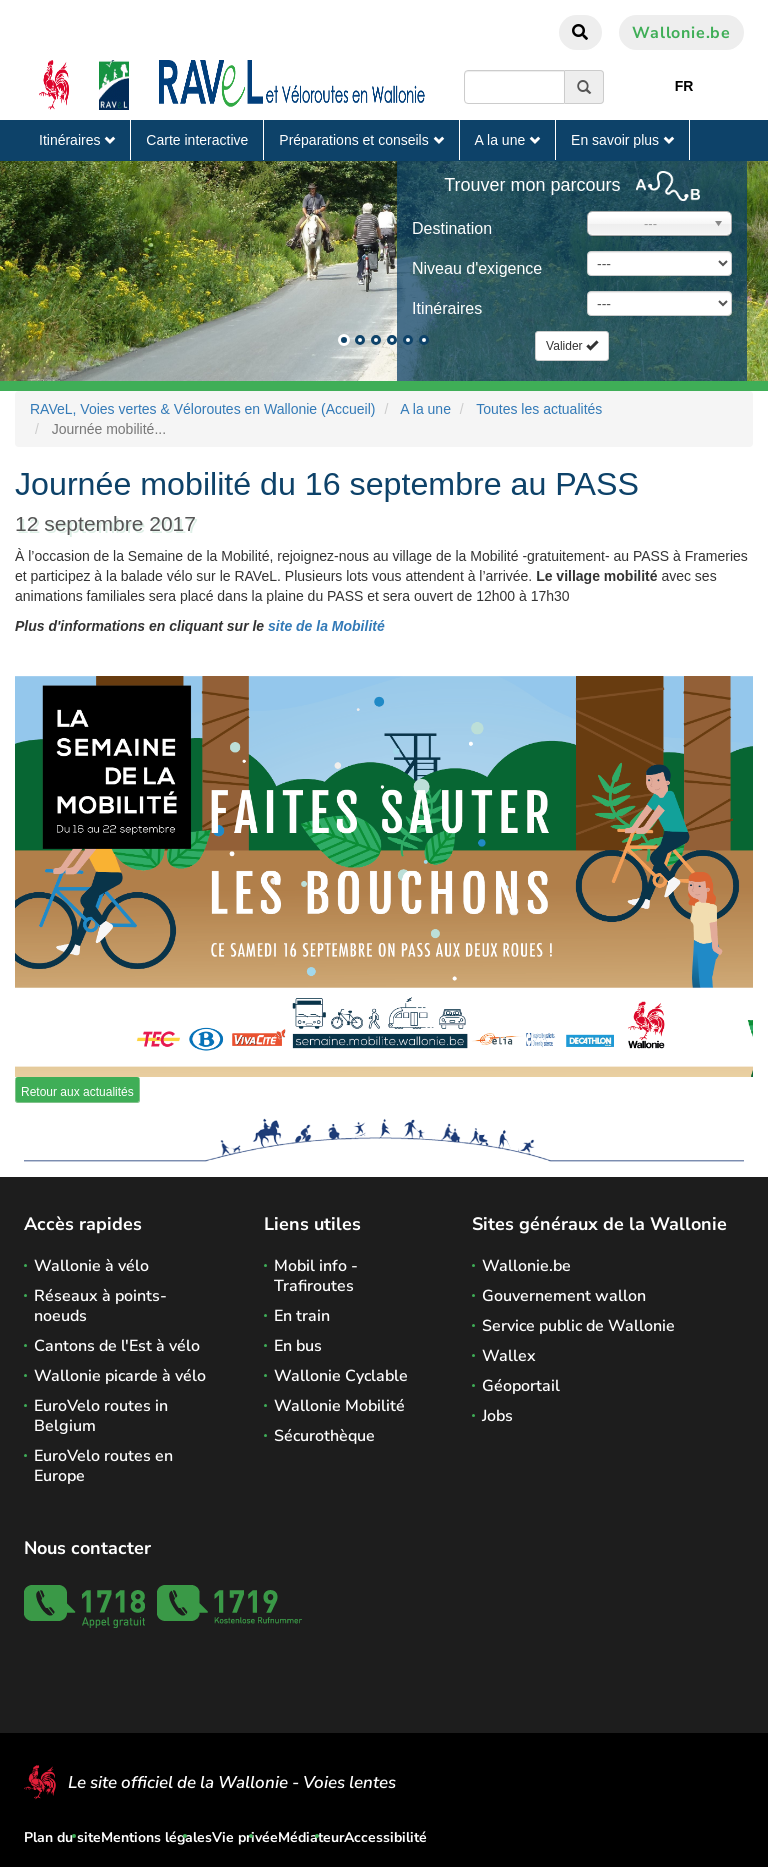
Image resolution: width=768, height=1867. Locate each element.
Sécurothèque (324, 1436)
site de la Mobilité (324, 626)
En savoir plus (622, 140)
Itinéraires (77, 140)
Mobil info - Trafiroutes (316, 1276)
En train (302, 1316)
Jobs (497, 1416)
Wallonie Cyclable (341, 1376)
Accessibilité (385, 1837)
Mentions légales (156, 1837)
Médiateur (311, 1837)
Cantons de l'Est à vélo (117, 1346)
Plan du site (62, 1837)
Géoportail (521, 1386)
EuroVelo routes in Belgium (101, 1416)
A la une (508, 140)
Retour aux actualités (77, 1092)
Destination (452, 228)
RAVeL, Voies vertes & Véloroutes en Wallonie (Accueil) (203, 409)
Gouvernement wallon (564, 1296)
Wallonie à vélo (91, 1266)
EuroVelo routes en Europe (103, 1466)
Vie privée (245, 1837)
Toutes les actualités (539, 409)
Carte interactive (197, 140)
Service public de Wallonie (578, 1326)
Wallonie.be (681, 33)
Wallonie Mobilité (339, 1406)
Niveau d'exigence (477, 268)
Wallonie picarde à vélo (120, 1376)
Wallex (509, 1356)
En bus (298, 1346)
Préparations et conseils (361, 140)
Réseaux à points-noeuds (100, 1306)
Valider (572, 346)
